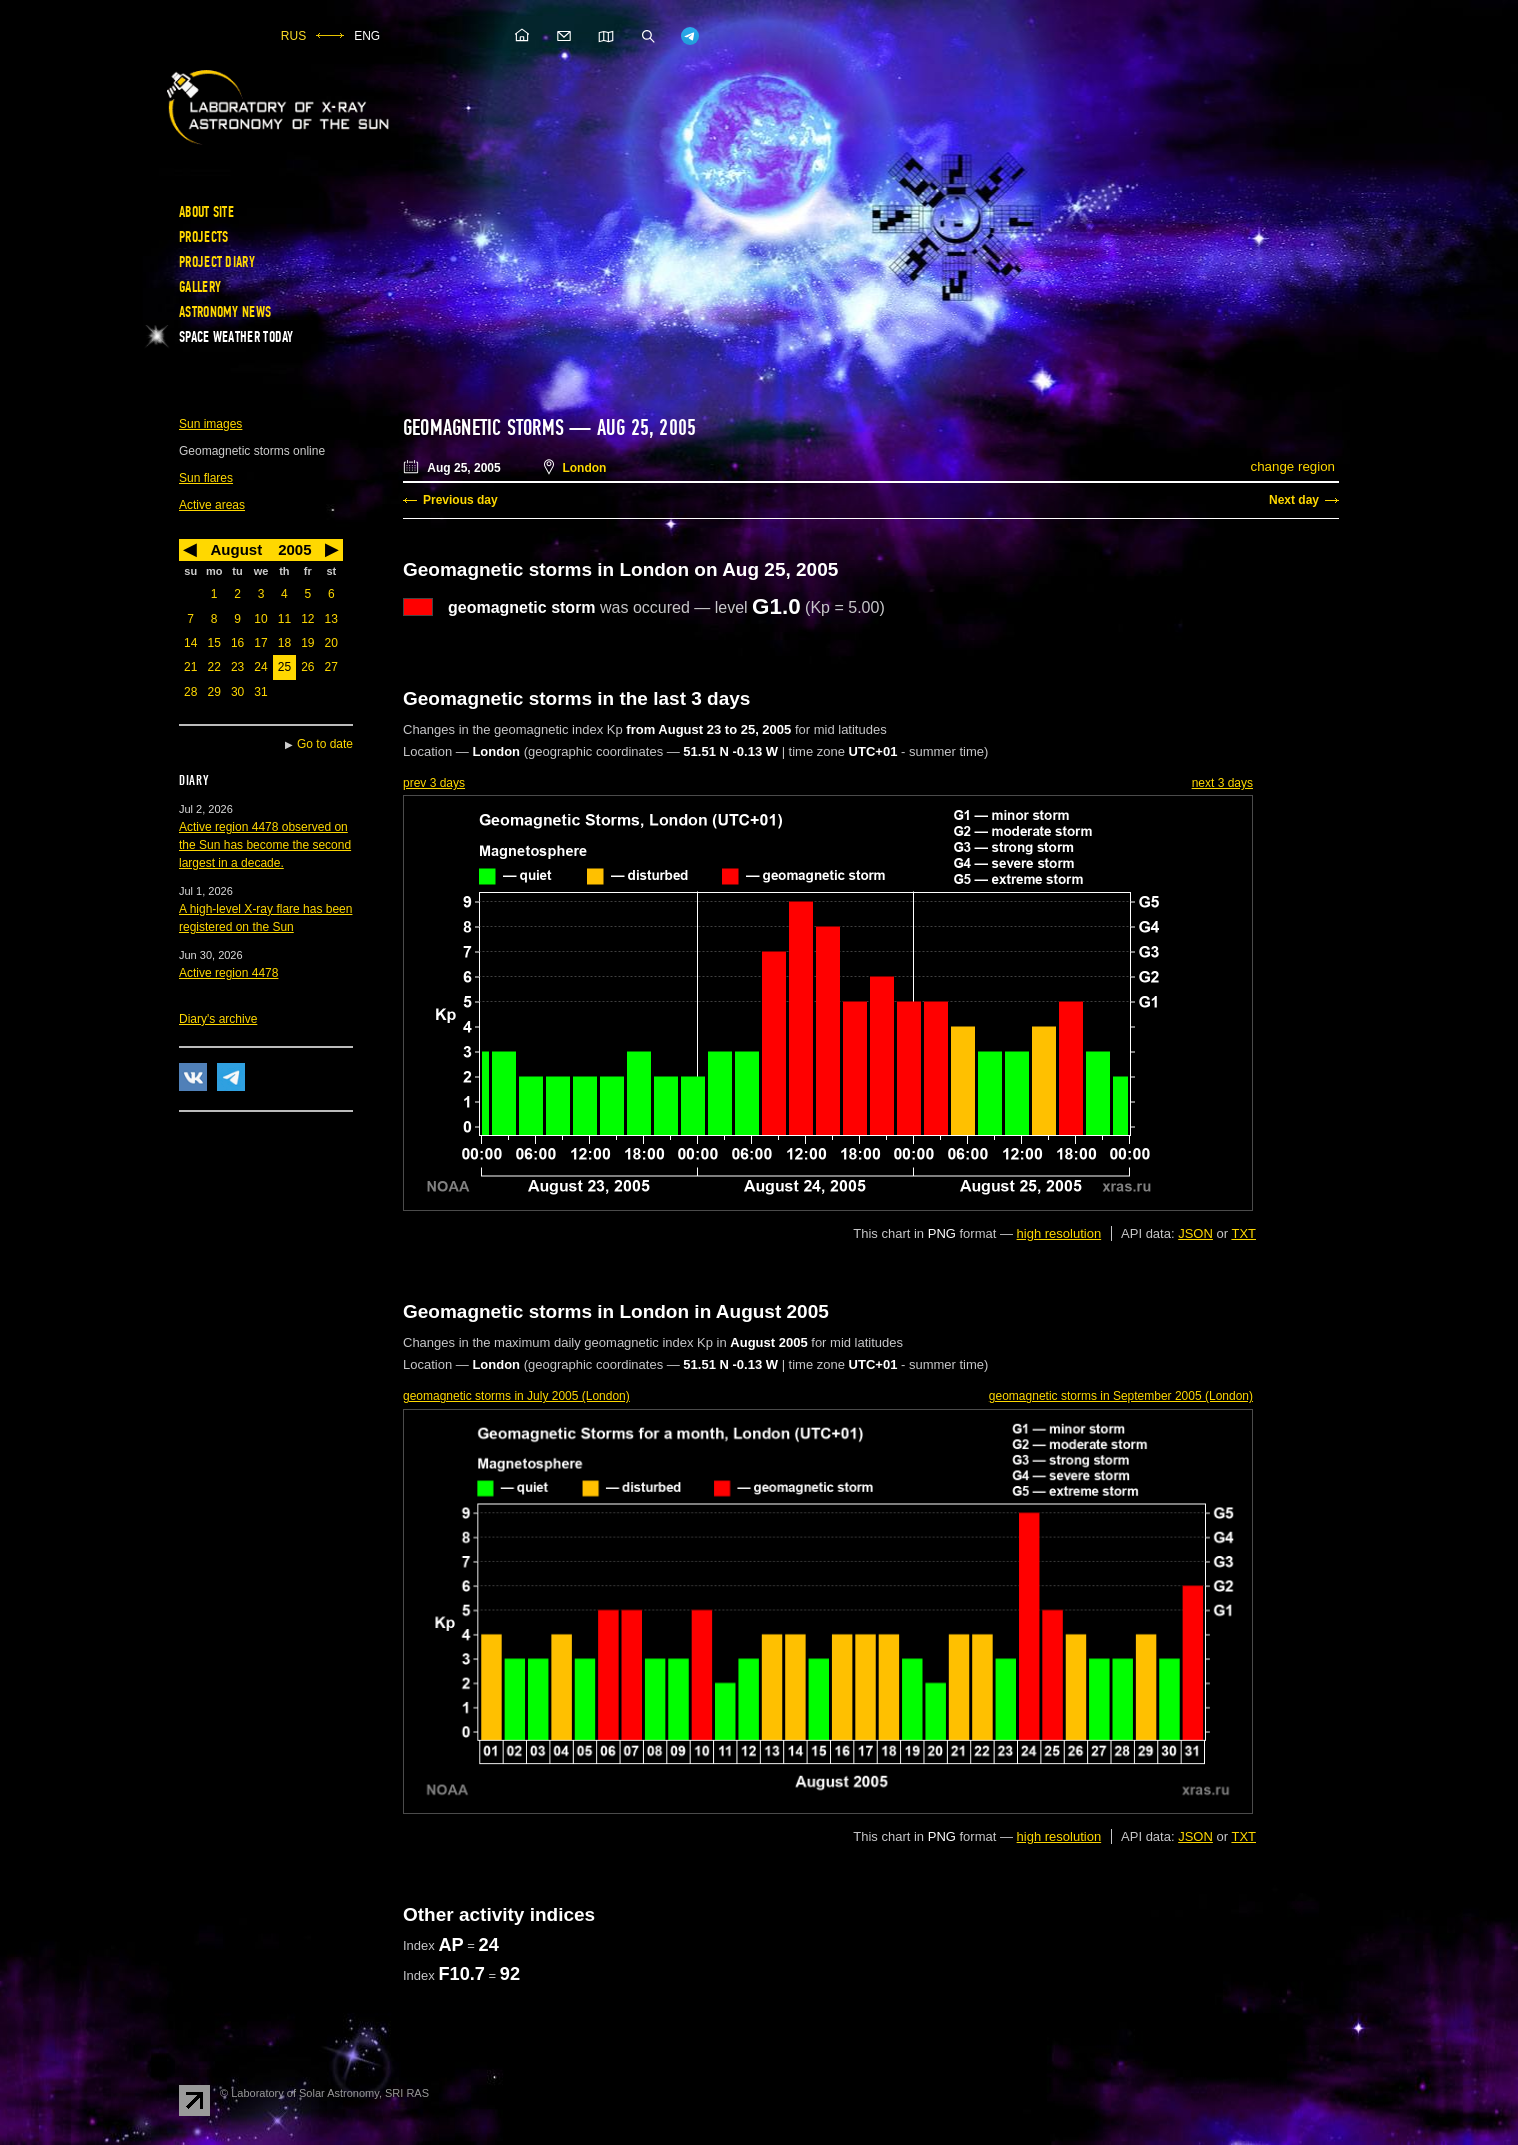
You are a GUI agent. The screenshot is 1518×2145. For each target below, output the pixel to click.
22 (213, 667)
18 (284, 643)
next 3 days (1222, 783)
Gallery (200, 287)
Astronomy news (225, 312)
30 (237, 692)
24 (260, 667)
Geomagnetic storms (486, 428)
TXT (1243, 1233)
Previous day (460, 500)
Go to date (325, 744)
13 (331, 619)
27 (331, 667)
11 (284, 619)
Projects (203, 237)
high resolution (1059, 1233)
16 (237, 643)
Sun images (210, 424)
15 (213, 643)
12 (307, 619)
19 (307, 643)
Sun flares (206, 478)
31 (260, 692)
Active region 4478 (228, 973)
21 (190, 667)
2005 (294, 549)
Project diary (217, 262)
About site (206, 212)
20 (331, 643)
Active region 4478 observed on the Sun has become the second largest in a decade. (265, 845)
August (236, 549)
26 (307, 667)
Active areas (212, 505)
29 (213, 692)
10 (260, 619)
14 (190, 643)
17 (260, 643)
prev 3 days (434, 783)
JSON (1195, 1233)
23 (237, 667)
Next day (1294, 500)
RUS (293, 36)
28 (190, 692)
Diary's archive (218, 1019)
